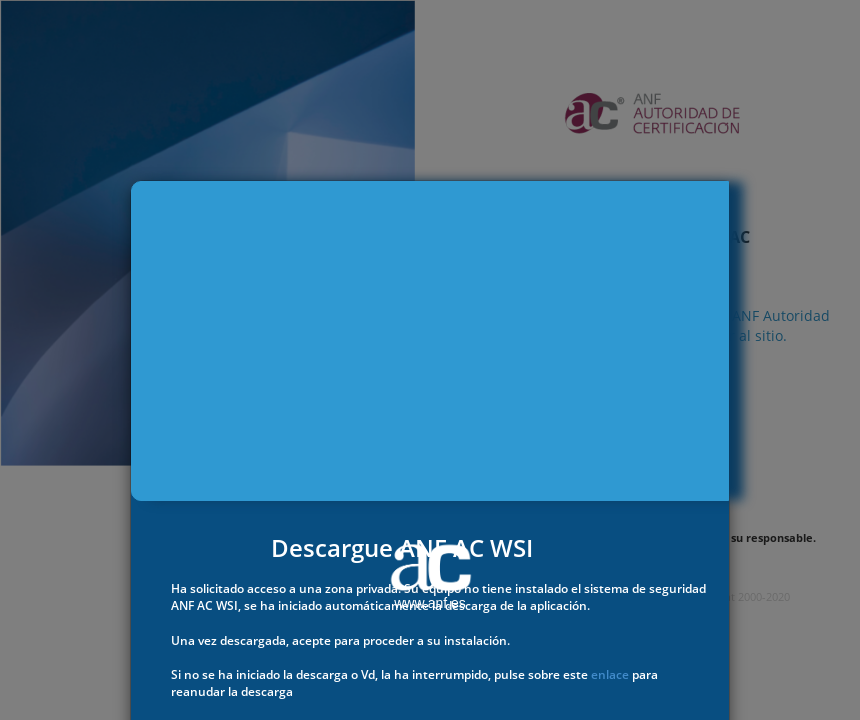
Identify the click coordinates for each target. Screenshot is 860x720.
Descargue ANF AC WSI (402, 547)
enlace (610, 674)
